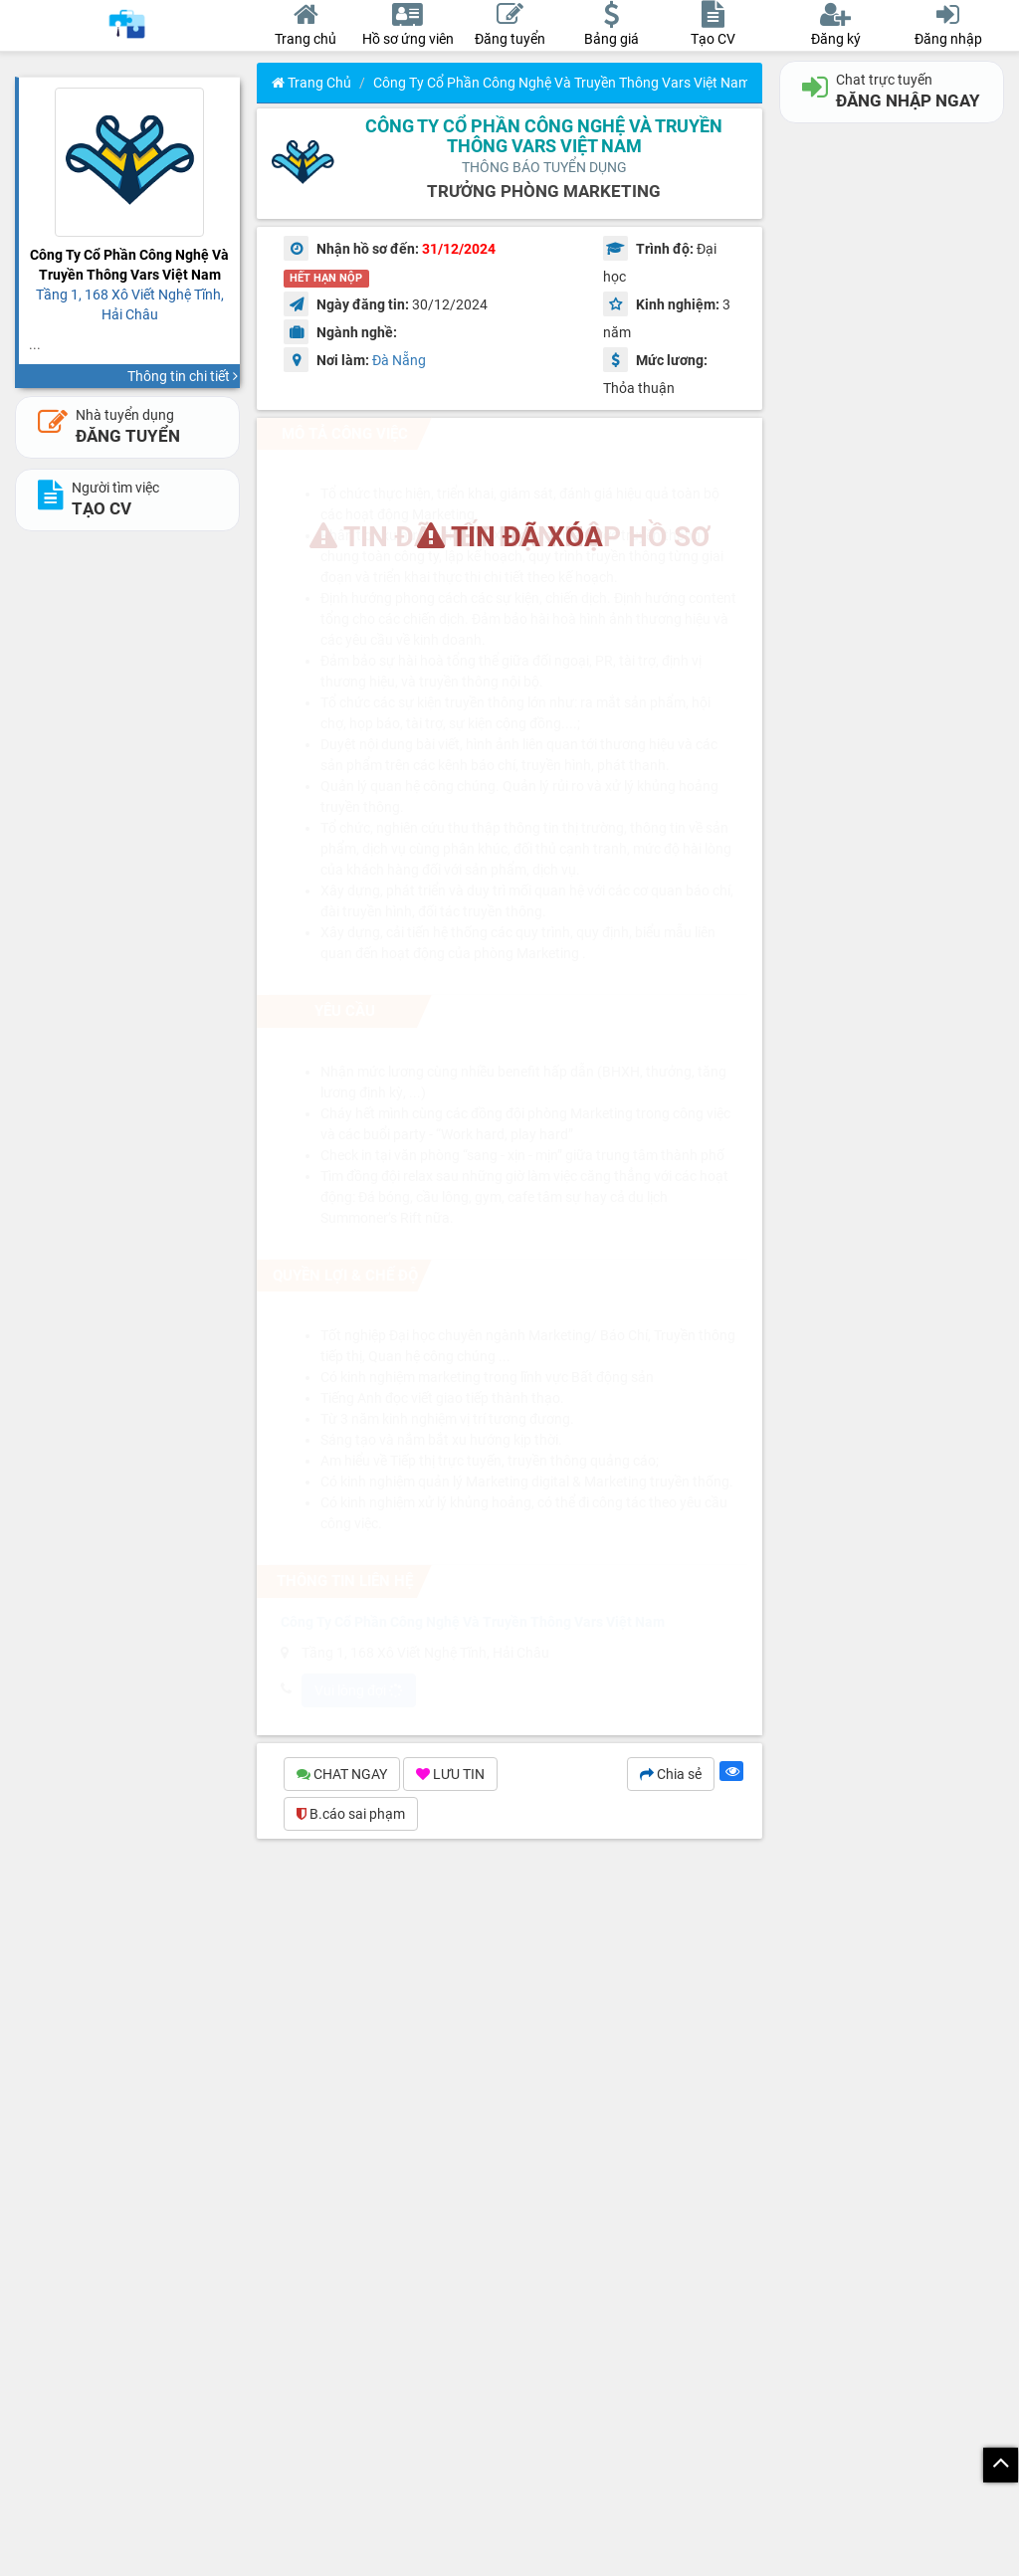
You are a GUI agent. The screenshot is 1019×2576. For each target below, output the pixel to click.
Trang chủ (311, 83)
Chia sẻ (671, 1774)
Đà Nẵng (399, 360)
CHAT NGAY (342, 1774)
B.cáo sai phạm (351, 1814)
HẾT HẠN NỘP (326, 278)
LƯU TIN (450, 1774)
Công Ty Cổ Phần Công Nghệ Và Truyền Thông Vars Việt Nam (561, 83)
